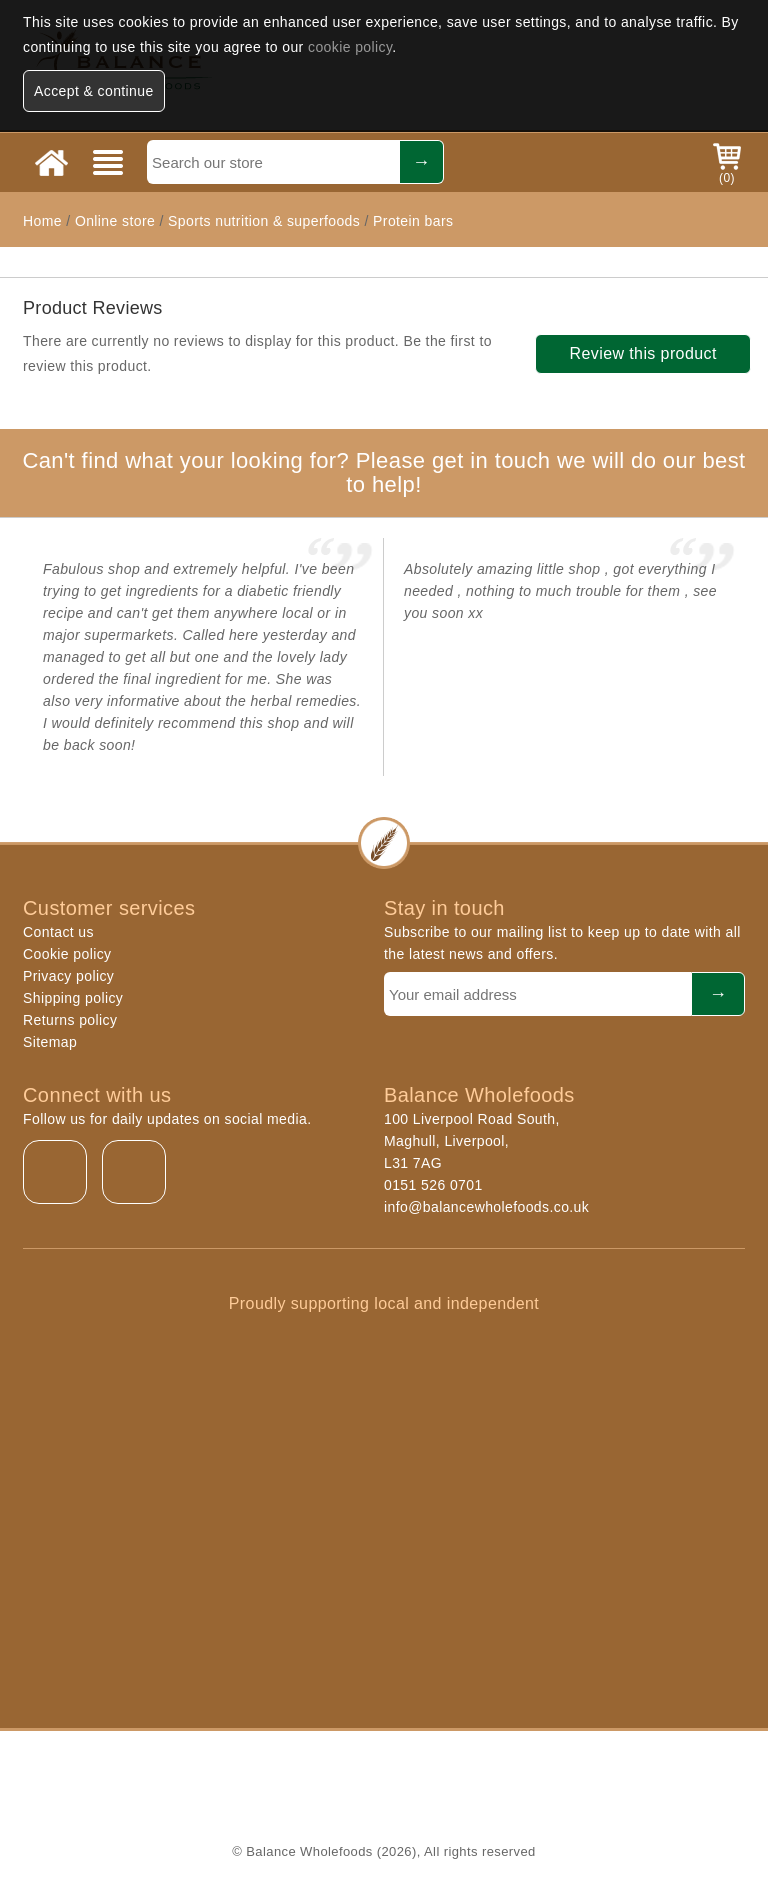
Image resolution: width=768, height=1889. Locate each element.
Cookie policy (67, 954)
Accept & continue (94, 91)
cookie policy (350, 47)
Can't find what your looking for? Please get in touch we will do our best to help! (383, 472)
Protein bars (413, 221)
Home (42, 221)
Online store (117, 221)
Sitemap (50, 1042)
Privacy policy (68, 976)
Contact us (58, 932)
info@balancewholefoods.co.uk (486, 1207)
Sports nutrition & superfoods (264, 221)
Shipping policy (73, 998)
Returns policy (70, 1020)
